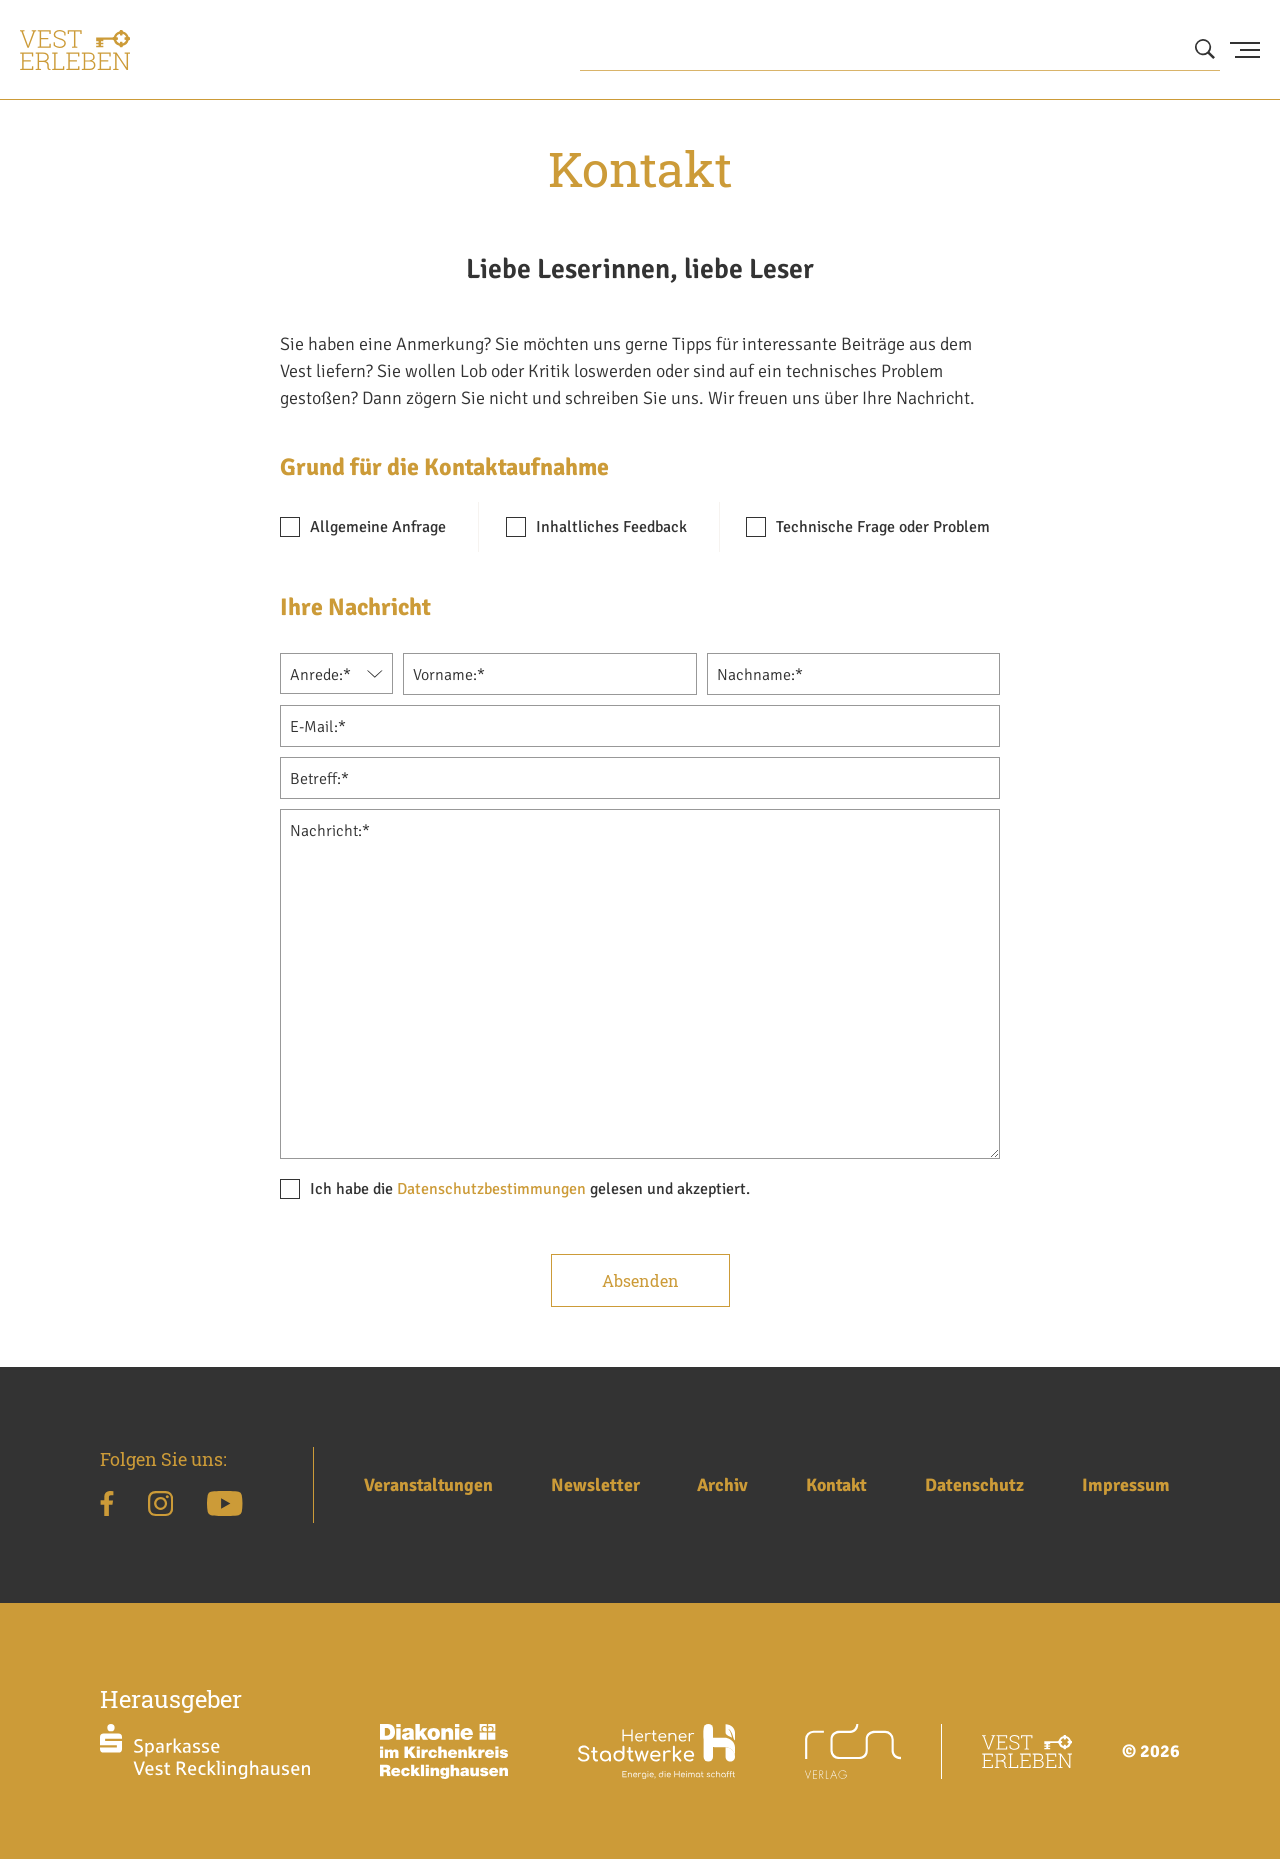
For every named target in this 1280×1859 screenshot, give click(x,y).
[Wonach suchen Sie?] (900, 50)
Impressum (1126, 1485)
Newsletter (595, 1485)
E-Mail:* (318, 727)
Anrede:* (320, 675)
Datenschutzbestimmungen (491, 1189)
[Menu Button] (1245, 50)
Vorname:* (449, 675)
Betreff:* (319, 779)
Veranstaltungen (428, 1485)
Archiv (722, 1485)
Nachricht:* (330, 831)
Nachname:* (760, 675)
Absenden (640, 1280)
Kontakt (836, 1485)
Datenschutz (974, 1485)
